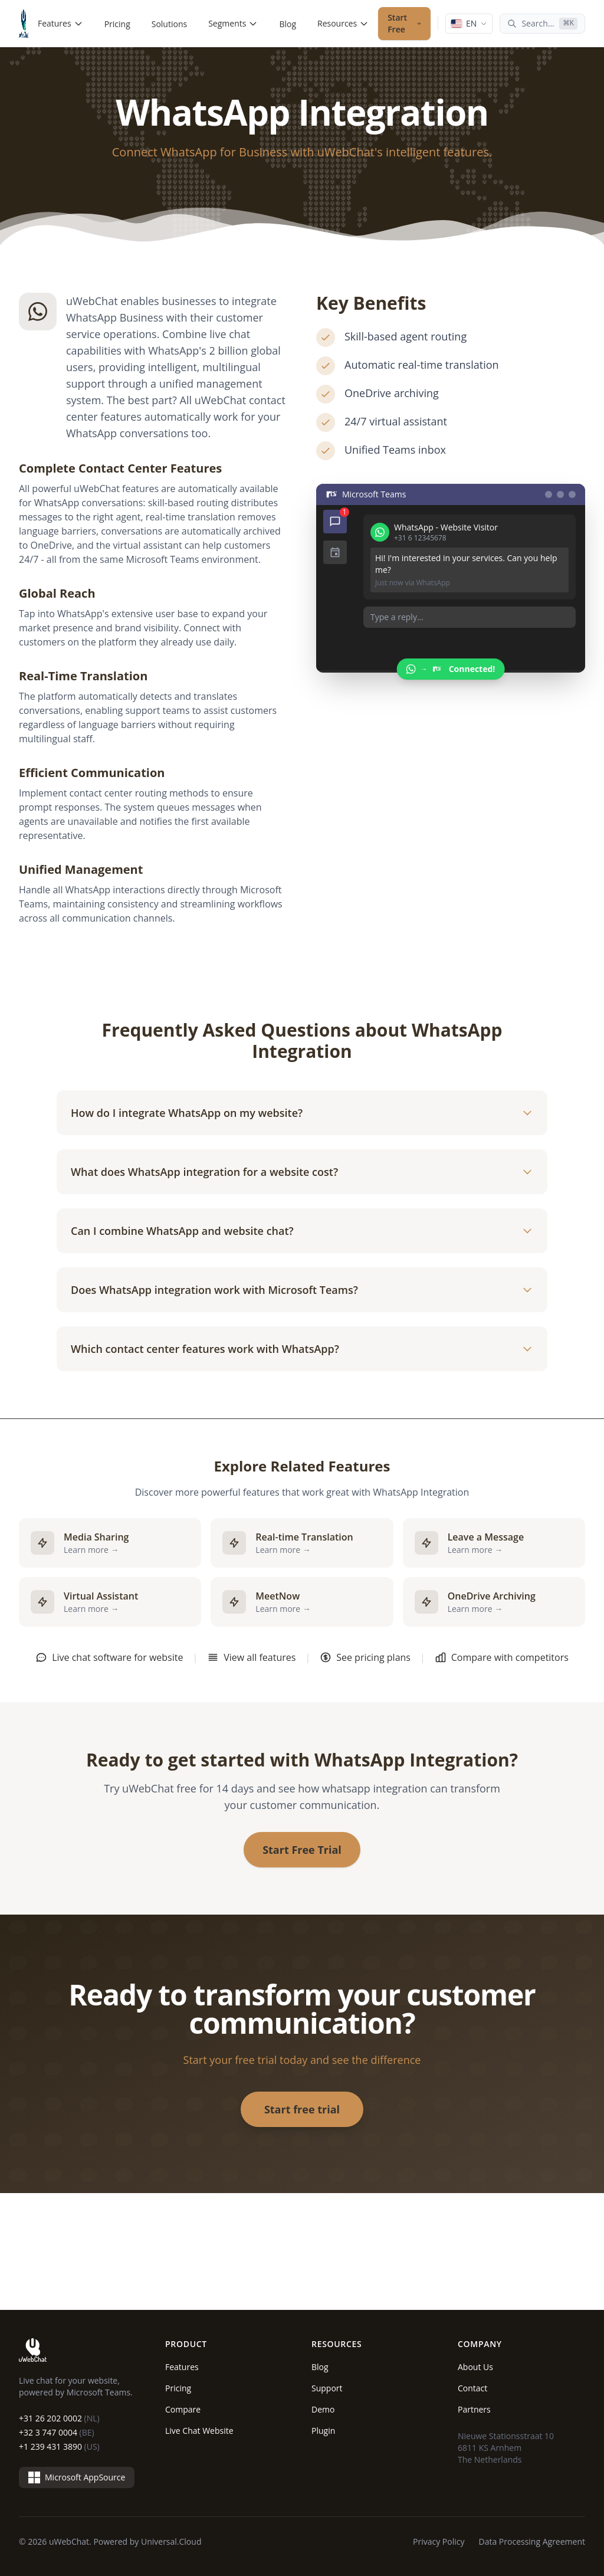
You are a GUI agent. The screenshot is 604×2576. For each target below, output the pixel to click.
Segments (233, 23)
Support (327, 2388)
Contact (472, 2388)
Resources (343, 23)
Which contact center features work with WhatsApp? (302, 1349)
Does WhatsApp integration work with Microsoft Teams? (302, 1290)
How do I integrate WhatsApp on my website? (302, 1113)
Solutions (169, 24)
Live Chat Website (199, 2430)
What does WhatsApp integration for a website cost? (302, 1172)
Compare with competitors (502, 1657)
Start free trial (302, 2109)
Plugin (323, 2430)
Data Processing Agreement (532, 2541)
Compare (183, 2409)
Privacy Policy (438, 2541)
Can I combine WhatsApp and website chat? (302, 1231)
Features (60, 23)
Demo (322, 2409)
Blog (287, 24)
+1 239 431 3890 (59, 2446)
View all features (251, 1657)
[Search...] (542, 24)
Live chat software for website (109, 1657)
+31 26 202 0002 (59, 2418)
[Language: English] (469, 24)
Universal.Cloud (171, 2541)
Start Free (404, 23)
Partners (474, 2409)
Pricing (117, 24)
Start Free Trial (302, 1850)
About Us (475, 2366)
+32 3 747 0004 (56, 2432)
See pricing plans (365, 1657)
